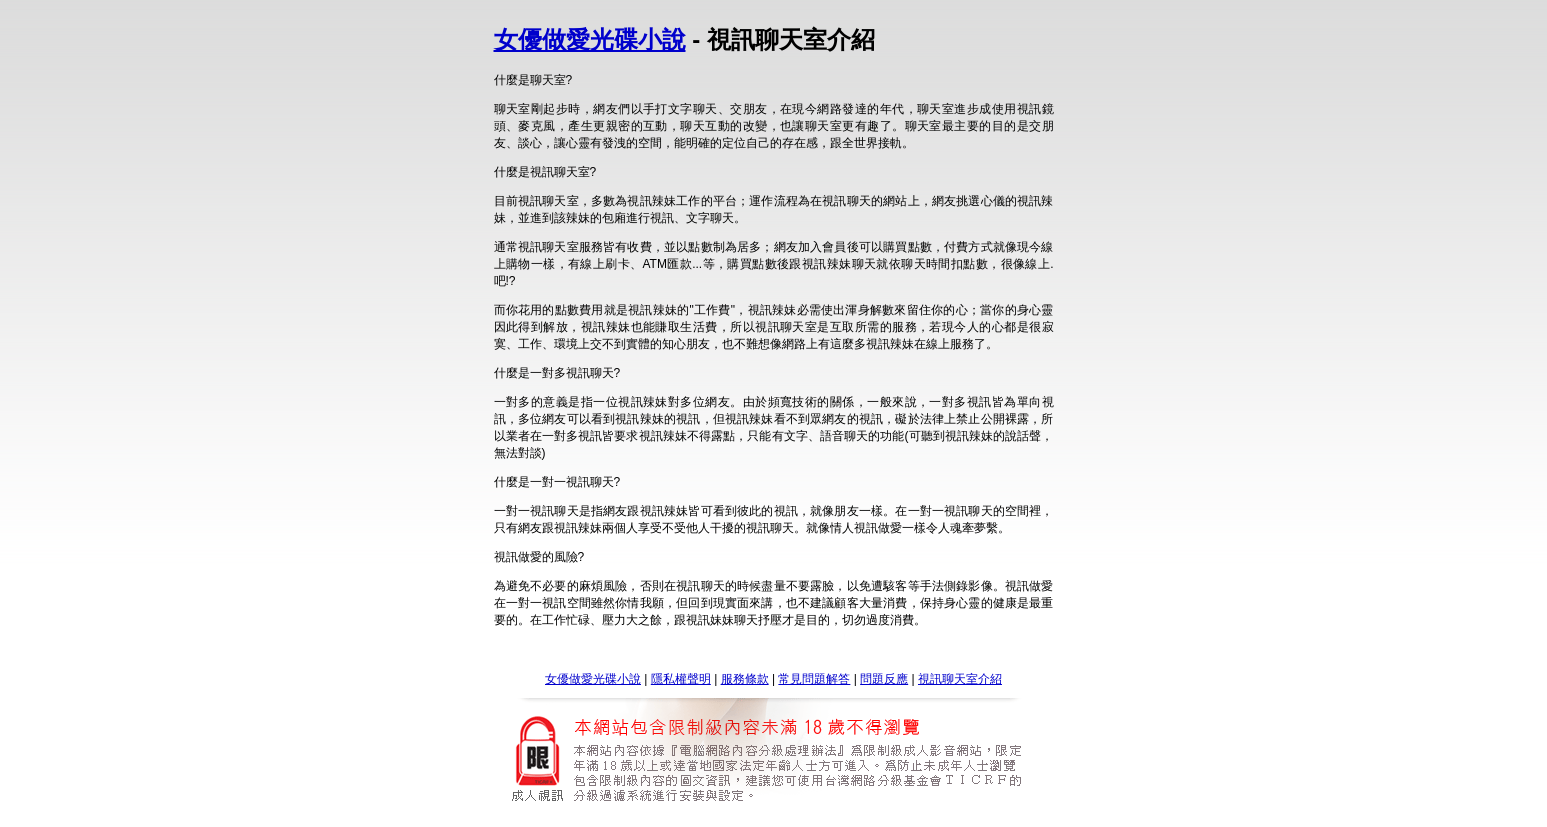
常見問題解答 (814, 679)
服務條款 (745, 679)
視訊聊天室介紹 (960, 679)
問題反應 (884, 679)
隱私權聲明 (681, 679)
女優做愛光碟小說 (590, 39)
